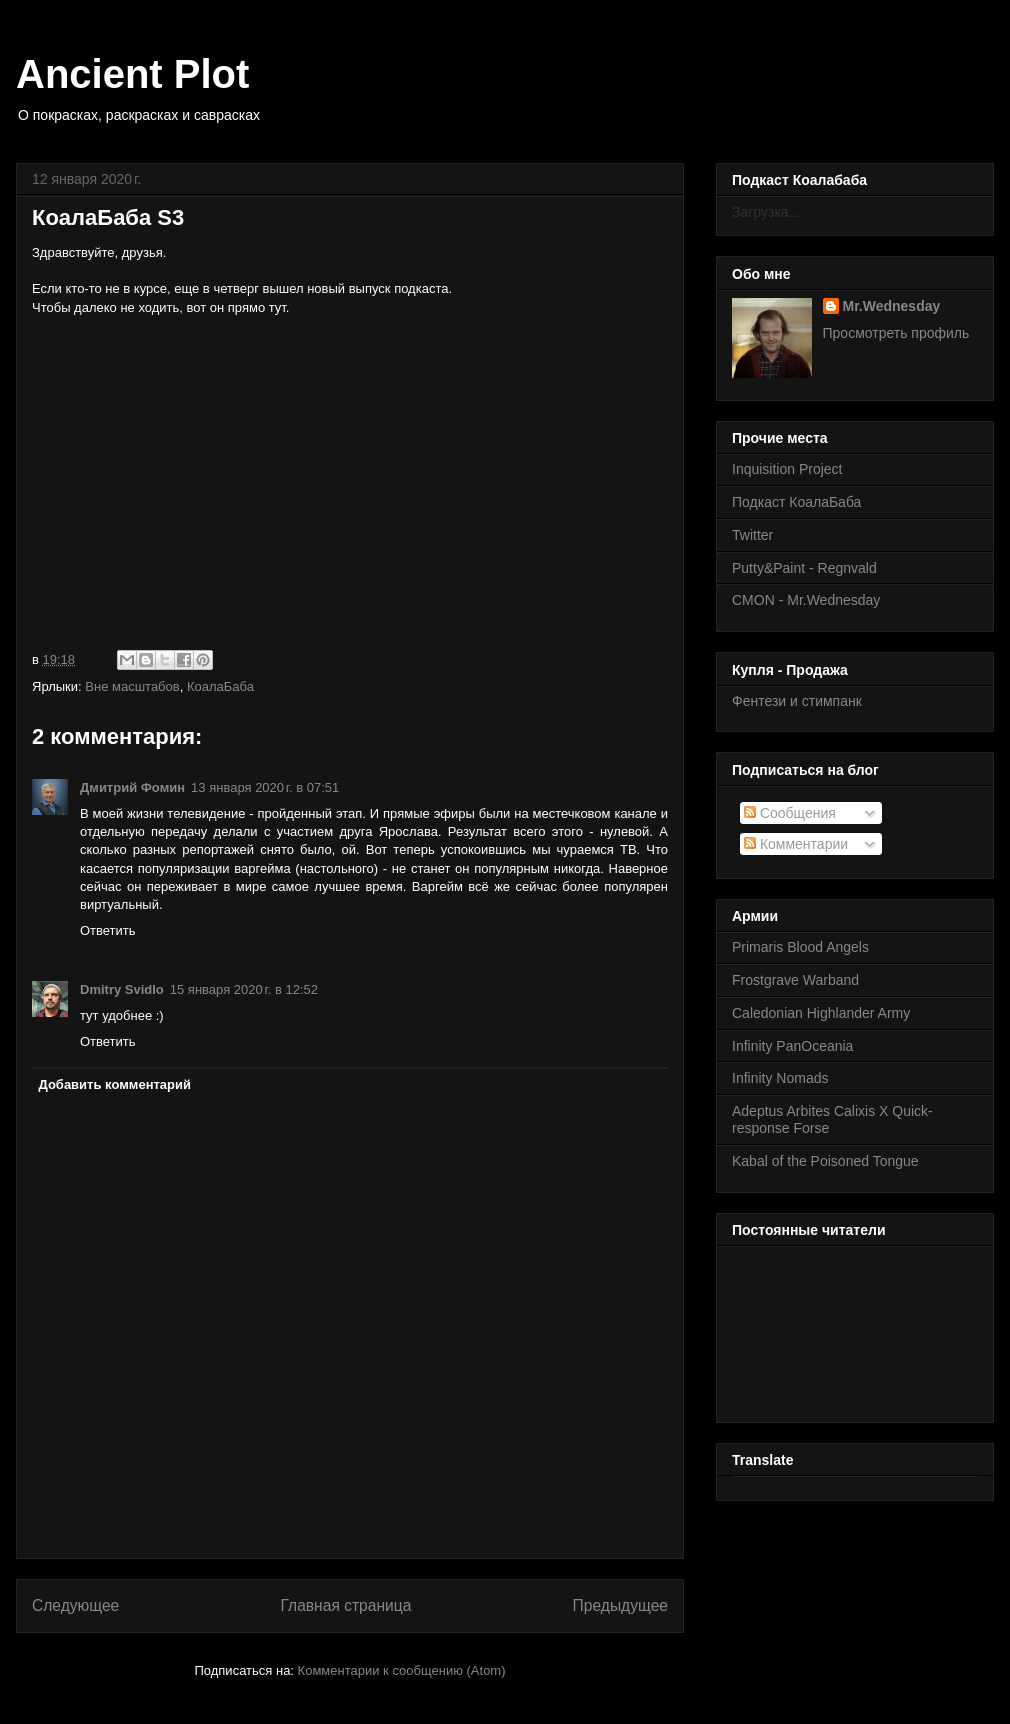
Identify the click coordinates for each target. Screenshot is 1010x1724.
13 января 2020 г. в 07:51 (265, 787)
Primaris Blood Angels (800, 947)
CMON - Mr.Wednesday (806, 600)
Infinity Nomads (780, 1078)
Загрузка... (766, 212)
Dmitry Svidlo (122, 989)
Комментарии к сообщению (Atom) (402, 1670)
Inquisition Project (787, 469)
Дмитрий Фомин (132, 787)
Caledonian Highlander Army (821, 1013)
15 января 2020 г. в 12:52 (244, 989)
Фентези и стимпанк (797, 701)
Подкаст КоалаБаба (796, 502)
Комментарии (796, 844)
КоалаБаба (220, 686)
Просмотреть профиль (896, 333)
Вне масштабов (132, 686)
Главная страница (345, 1605)
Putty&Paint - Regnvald (804, 568)
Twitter (752, 535)
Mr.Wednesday (892, 306)
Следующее (75, 1605)
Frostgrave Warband (795, 980)
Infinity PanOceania (792, 1046)
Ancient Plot (132, 74)
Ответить (108, 930)
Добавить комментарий (115, 1084)
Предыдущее (620, 1605)
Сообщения (790, 813)
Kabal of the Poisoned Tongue (825, 1161)
